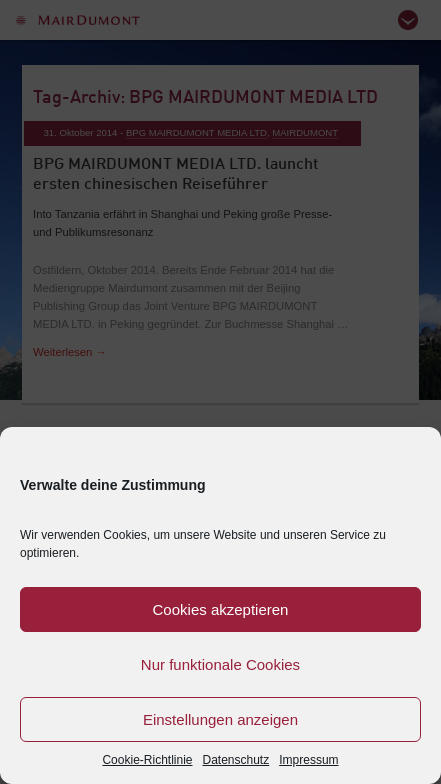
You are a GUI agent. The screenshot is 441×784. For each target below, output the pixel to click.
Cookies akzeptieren (221, 609)
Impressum (308, 760)
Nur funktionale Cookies (220, 664)
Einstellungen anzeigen (220, 719)
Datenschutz (236, 760)
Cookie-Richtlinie (147, 760)
